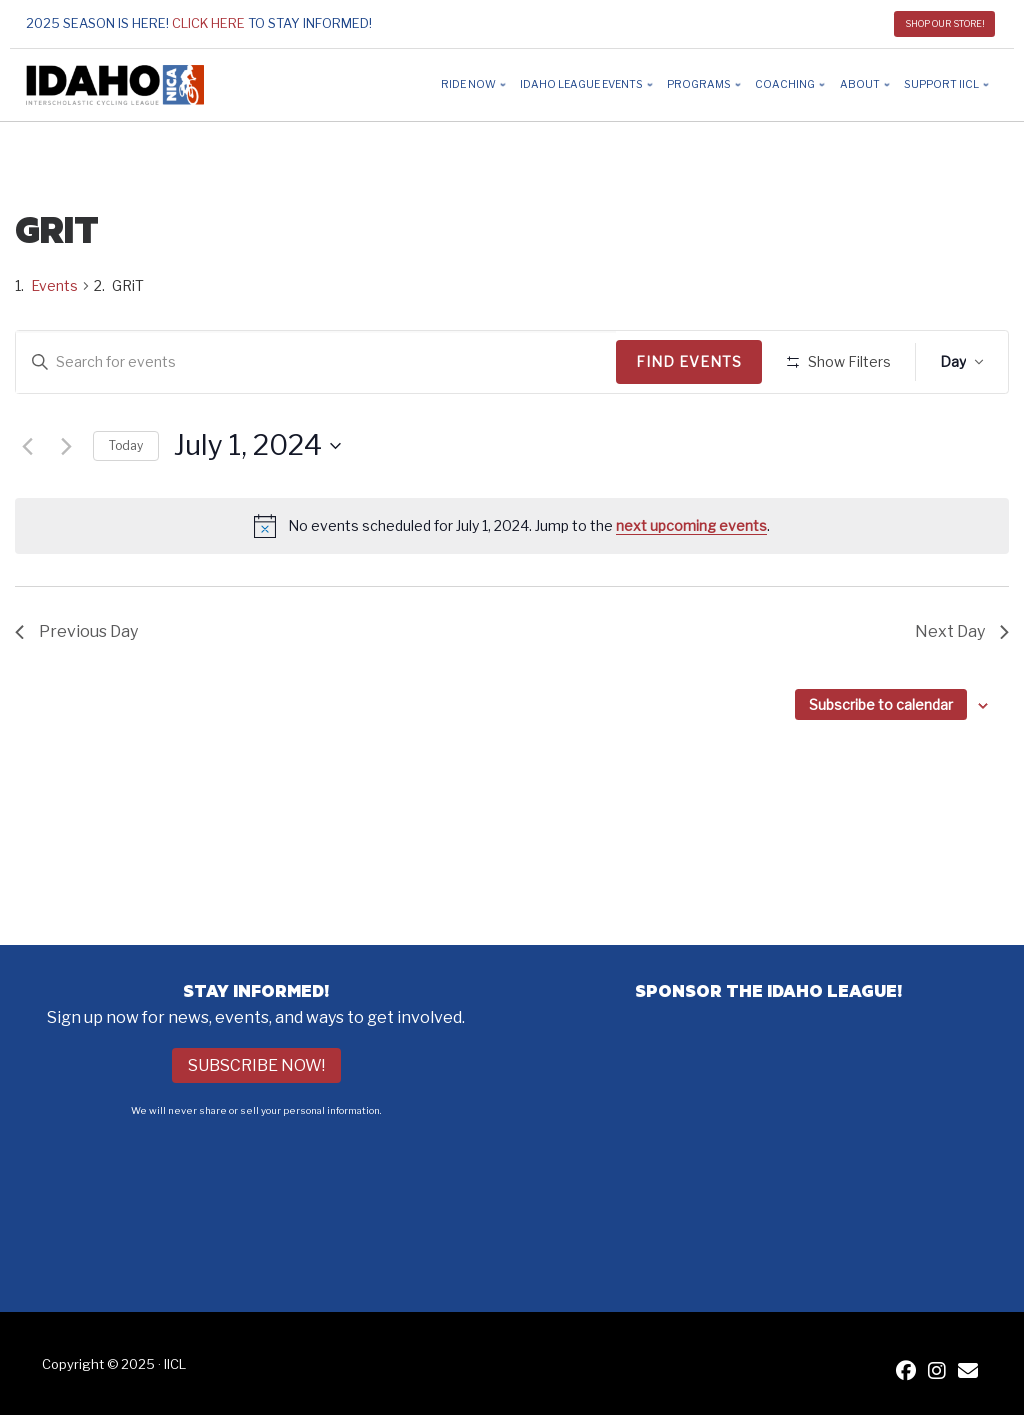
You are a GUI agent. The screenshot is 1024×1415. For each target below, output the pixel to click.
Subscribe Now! (256, 1065)
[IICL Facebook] (906, 1372)
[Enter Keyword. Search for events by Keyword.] (319, 362)
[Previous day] (27, 505)
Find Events (696, 361)
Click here (208, 23)
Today (126, 503)
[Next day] (66, 505)
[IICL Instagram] (937, 1372)
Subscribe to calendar (881, 763)
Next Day (962, 690)
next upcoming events (691, 583)
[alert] (512, 585)
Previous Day (76, 690)
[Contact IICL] (968, 1372)
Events (54, 285)
